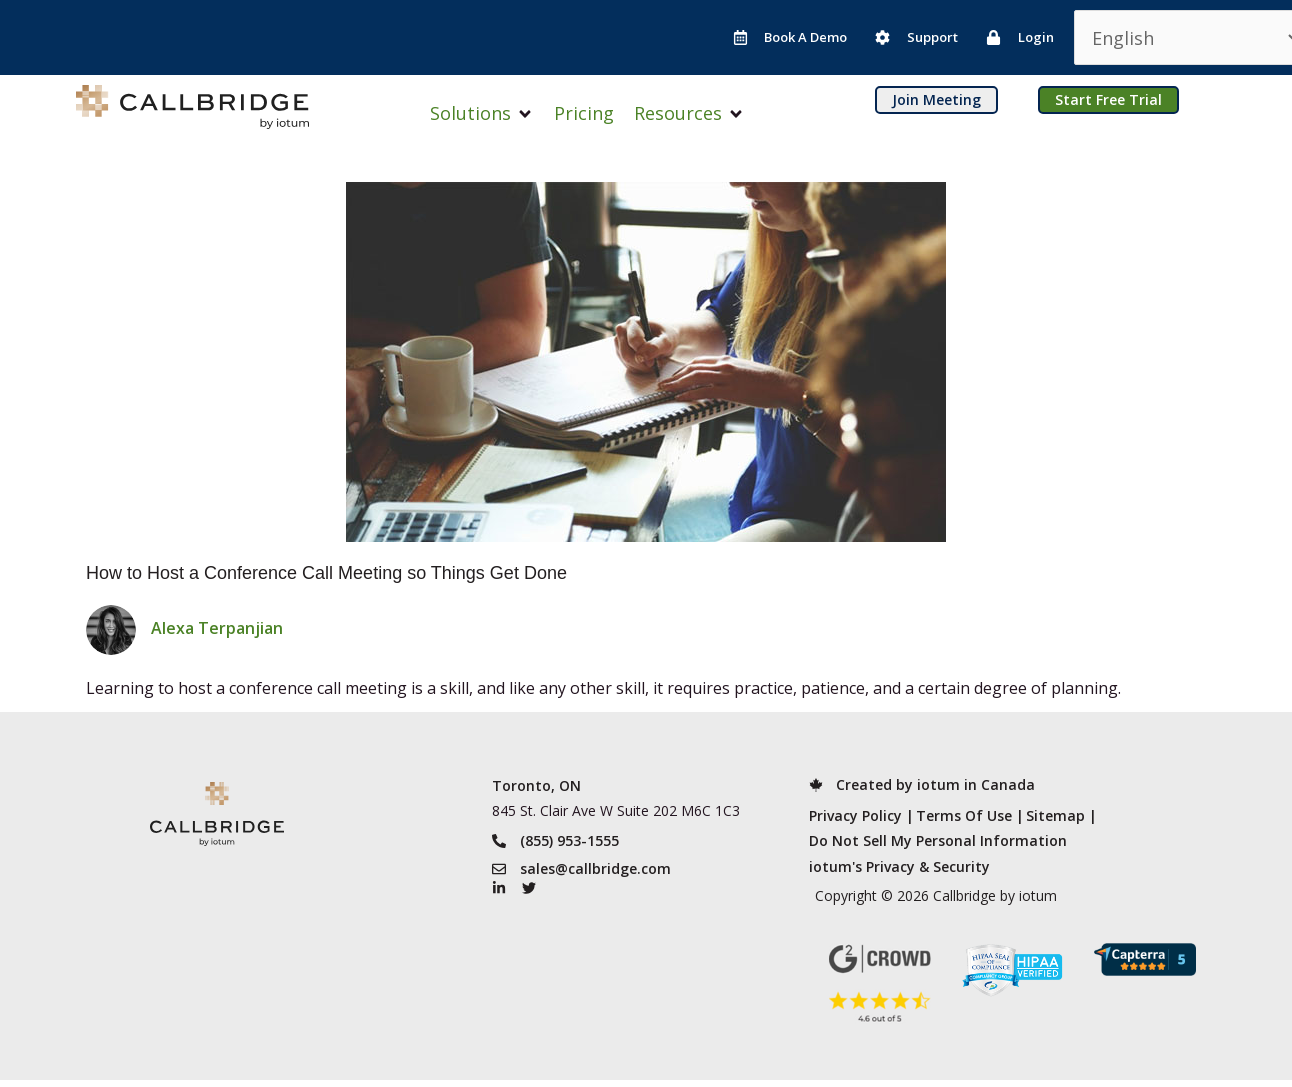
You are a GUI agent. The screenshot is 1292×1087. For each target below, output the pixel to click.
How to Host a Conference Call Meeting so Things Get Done (326, 573)
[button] (482, 113)
